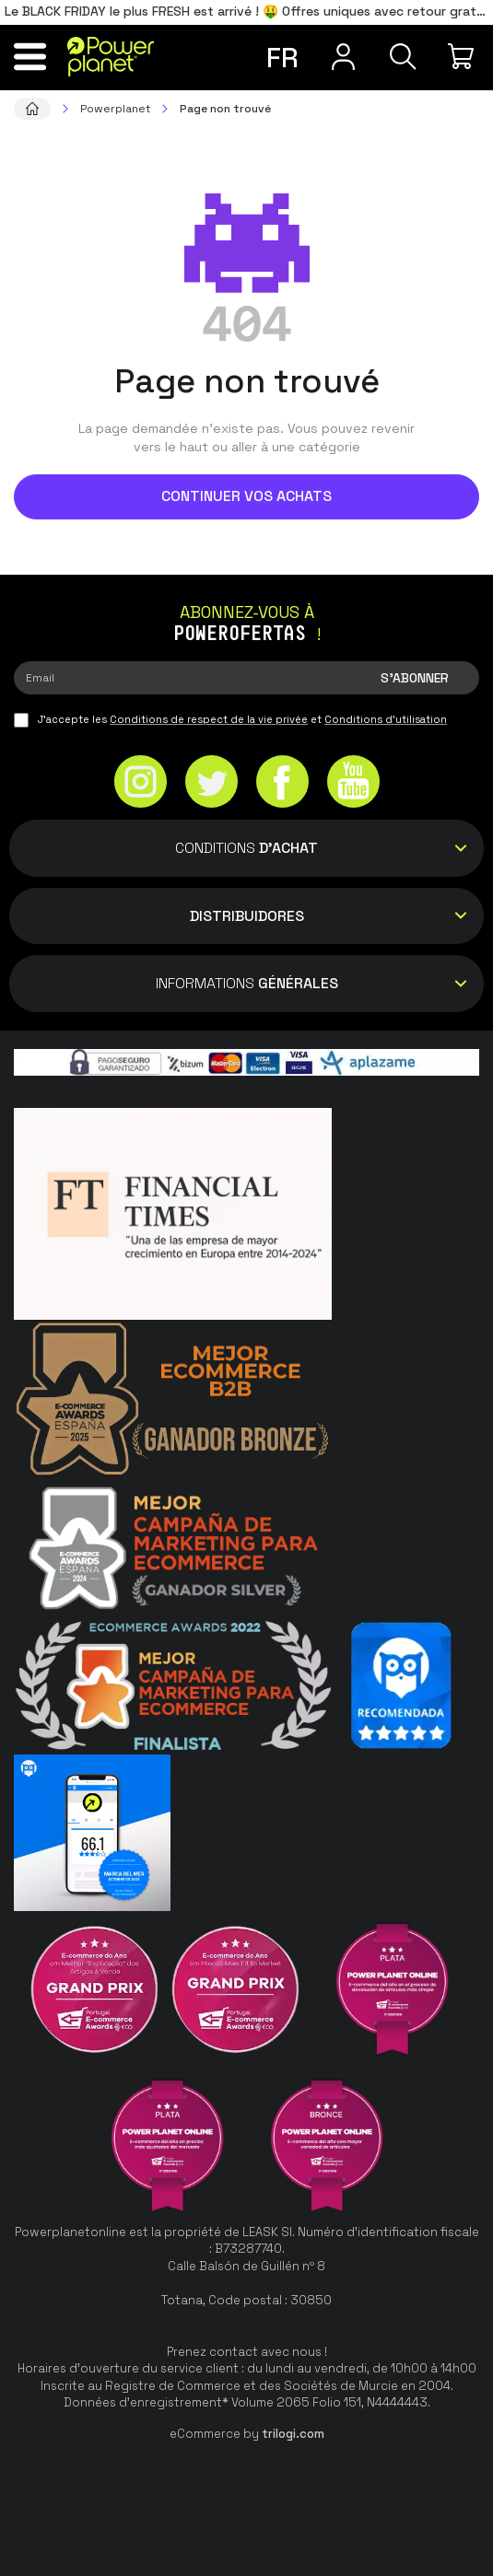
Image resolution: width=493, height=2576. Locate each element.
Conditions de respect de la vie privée (209, 719)
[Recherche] (403, 56)
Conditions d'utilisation (385, 719)
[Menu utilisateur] (343, 56)
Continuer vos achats (246, 496)
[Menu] (30, 56)
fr (282, 58)
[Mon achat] (463, 56)
